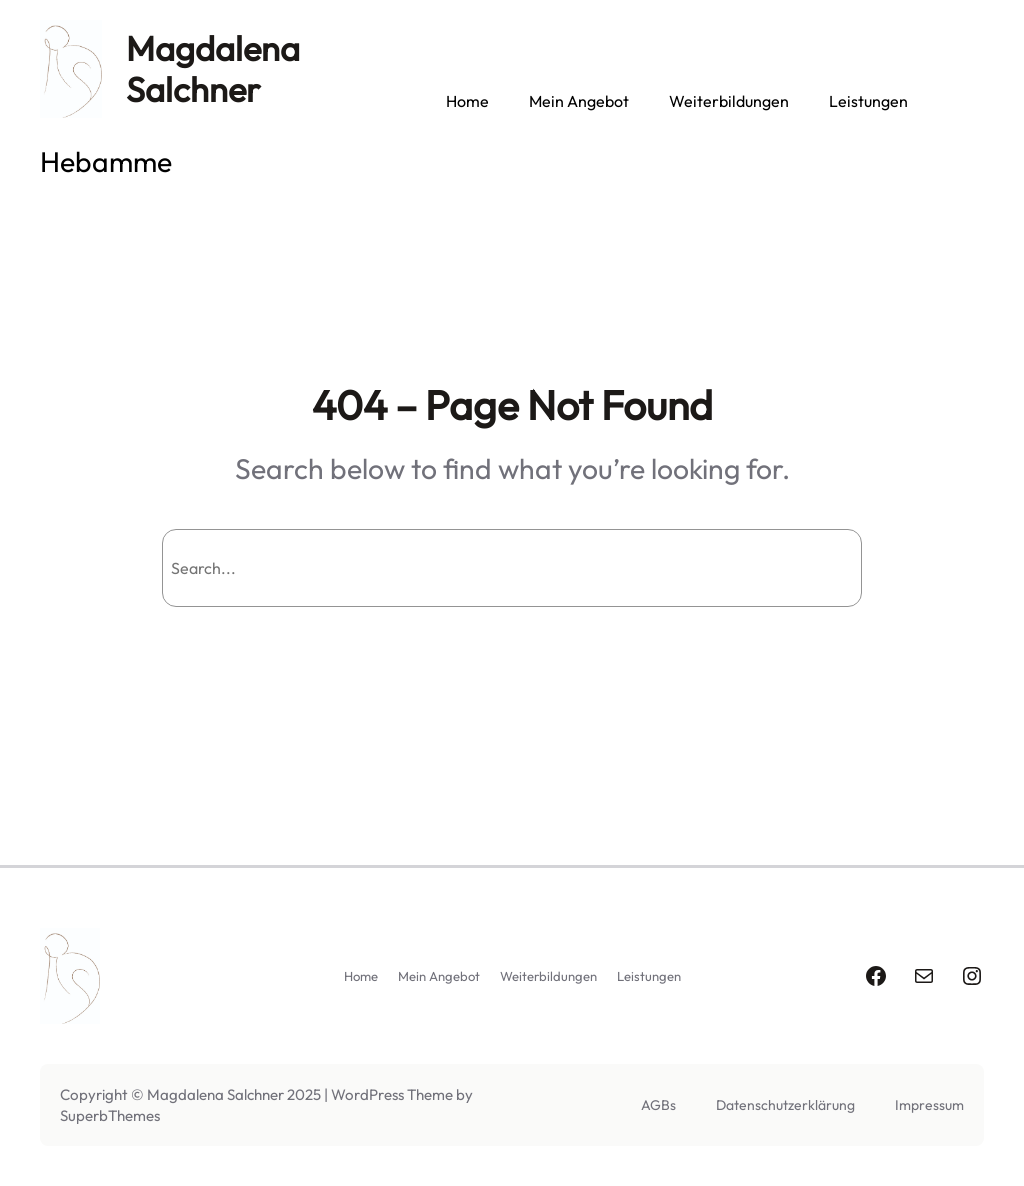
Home (467, 101)
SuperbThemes (110, 1115)
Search (809, 568)
